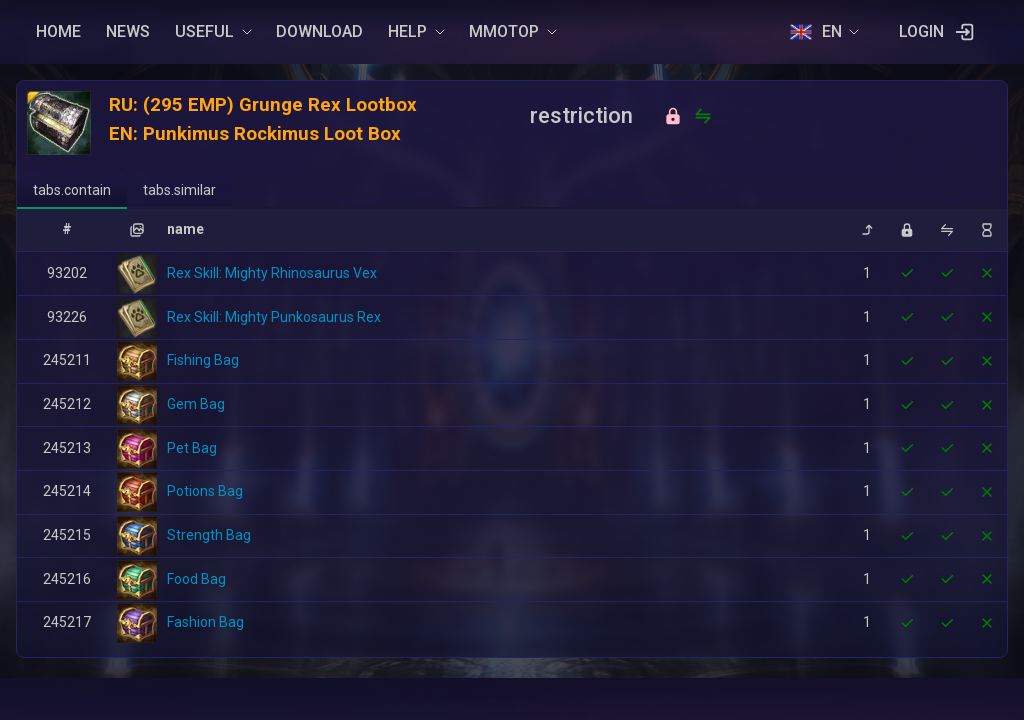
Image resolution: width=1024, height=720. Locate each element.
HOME (58, 31)
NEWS (128, 31)
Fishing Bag (203, 360)
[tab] (72, 191)
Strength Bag (209, 535)
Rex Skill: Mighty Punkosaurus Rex (274, 317)
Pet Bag (192, 448)
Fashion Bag (205, 622)
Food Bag (196, 579)
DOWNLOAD (319, 31)
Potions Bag (205, 491)
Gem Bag (196, 404)
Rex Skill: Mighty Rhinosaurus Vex (272, 273)
